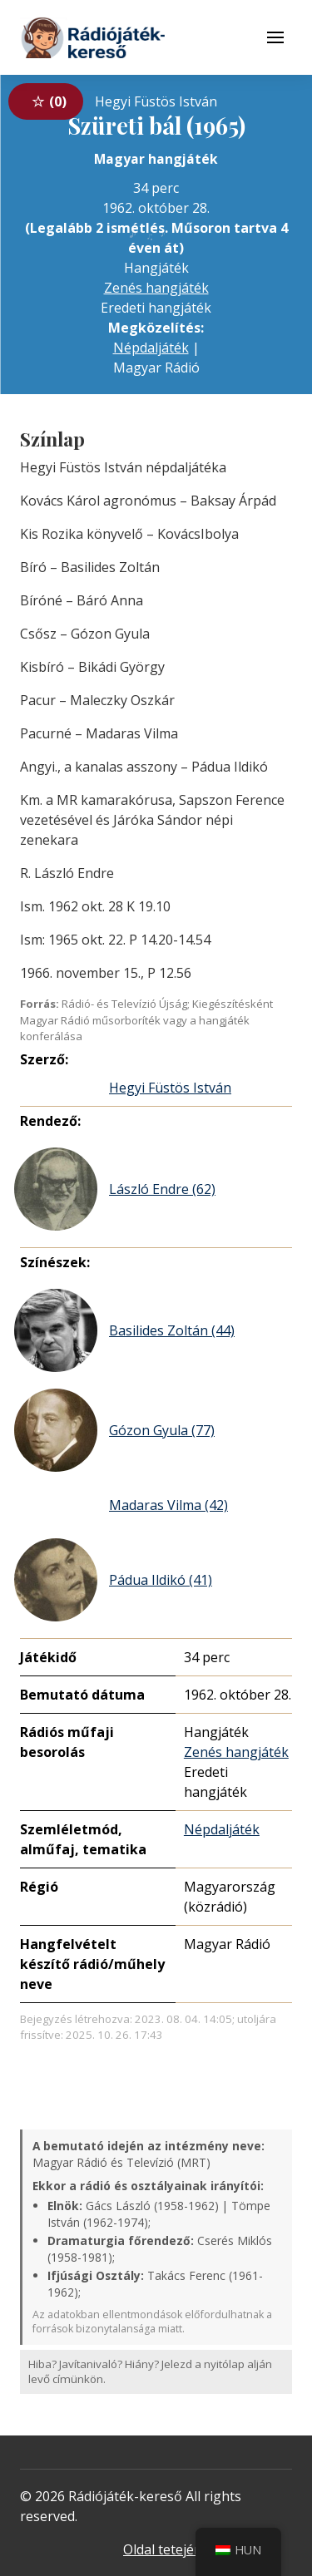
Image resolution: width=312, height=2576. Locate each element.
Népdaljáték (151, 347)
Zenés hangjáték (156, 288)
